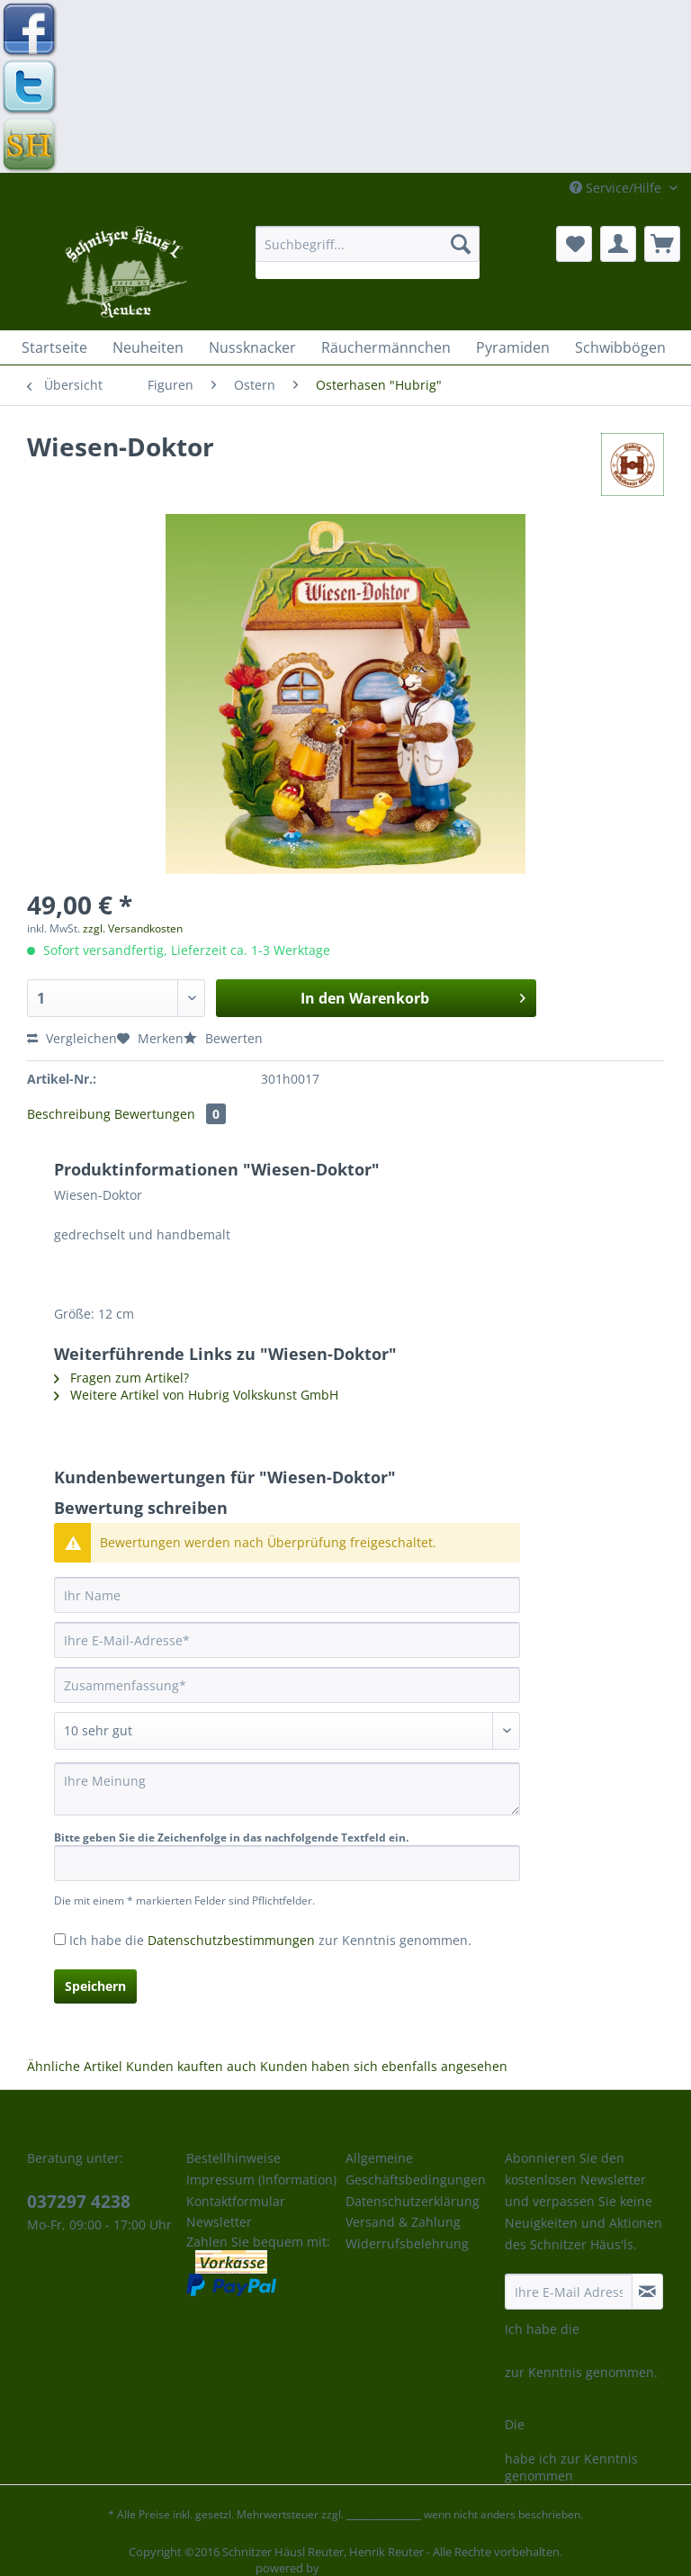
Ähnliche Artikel (74, 2066)
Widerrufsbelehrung (407, 2243)
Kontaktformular (235, 2201)
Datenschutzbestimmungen (231, 1940)
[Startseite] (54, 347)
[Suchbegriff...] (368, 244)
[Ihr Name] (287, 1595)
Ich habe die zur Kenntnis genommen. (270, 1940)
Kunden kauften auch (191, 2066)
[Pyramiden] (512, 347)
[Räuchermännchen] (386, 347)
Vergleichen (72, 1038)
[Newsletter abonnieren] (647, 2292)
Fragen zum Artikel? (121, 1377)
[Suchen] (461, 244)
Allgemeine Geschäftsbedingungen (416, 2168)
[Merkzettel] (574, 244)
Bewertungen (170, 1113)
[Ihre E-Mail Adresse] (569, 2292)
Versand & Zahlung (403, 2221)
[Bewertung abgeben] (287, 1731)
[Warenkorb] (662, 244)
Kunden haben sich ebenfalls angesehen (383, 2066)
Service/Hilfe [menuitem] (617, 187)
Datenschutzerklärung (413, 2201)
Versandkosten (383, 2514)
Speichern (95, 1986)
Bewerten (223, 1038)
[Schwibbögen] (620, 347)
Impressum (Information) (261, 2179)
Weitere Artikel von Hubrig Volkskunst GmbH (196, 1394)
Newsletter (219, 2221)
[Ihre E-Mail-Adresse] (287, 1640)
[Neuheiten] (148, 347)
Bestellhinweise (233, 2157)
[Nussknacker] (252, 347)
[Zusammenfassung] (287, 1685)
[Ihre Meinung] (287, 1788)
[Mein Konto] (618, 244)
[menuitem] (368, 252)
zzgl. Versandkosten (133, 928)
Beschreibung (69, 1113)
